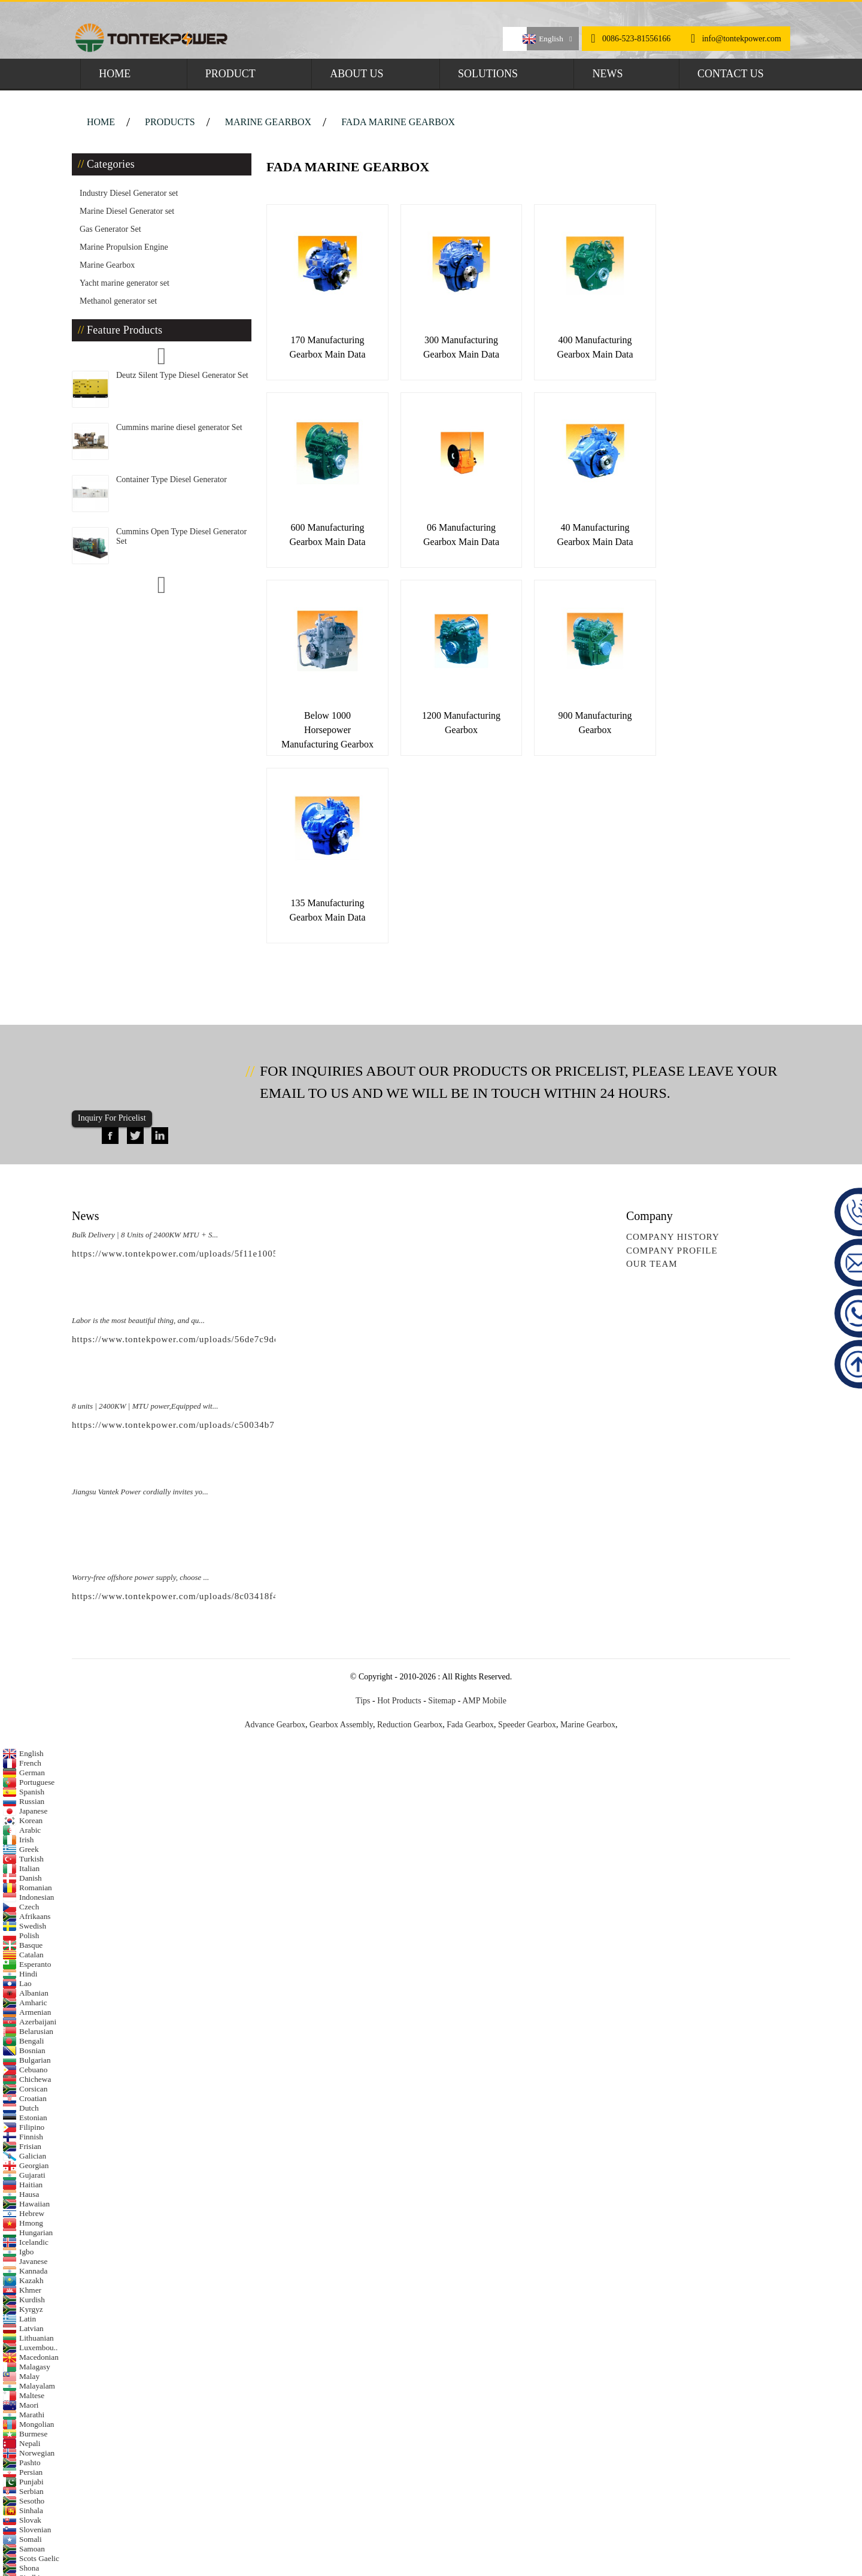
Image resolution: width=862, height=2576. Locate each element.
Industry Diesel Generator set (129, 193)
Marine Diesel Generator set (127, 211)
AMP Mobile (484, 1502)
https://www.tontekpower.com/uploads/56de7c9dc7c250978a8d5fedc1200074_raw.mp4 (252, 1141)
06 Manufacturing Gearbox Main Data (325, 528)
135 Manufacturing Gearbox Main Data (456, 712)
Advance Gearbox (274, 1526)
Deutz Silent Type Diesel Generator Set (182, 375)
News (607, 74)
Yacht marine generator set (124, 283)
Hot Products (399, 1502)
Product (230, 74)
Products (170, 122)
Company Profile (672, 1053)
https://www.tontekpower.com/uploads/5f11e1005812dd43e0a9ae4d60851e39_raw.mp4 (252, 1056)
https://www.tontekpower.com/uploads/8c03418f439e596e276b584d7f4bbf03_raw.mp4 (252, 1398)
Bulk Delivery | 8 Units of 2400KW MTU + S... (145, 1037)
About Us (356, 74)
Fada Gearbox (470, 1526)
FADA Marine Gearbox (398, 122)
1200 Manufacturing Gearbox (717, 528)
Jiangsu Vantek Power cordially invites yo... (140, 1293)
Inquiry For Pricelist (112, 920)
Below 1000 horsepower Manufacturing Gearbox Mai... (587, 542)
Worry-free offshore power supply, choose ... (140, 1379)
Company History (673, 1039)
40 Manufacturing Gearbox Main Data (456, 528)
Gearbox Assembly (341, 1526)
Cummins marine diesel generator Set (179, 427)
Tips (363, 1502)
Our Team (652, 1066)
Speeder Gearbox (527, 1526)
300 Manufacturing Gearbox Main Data (456, 343)
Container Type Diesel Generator (171, 479)
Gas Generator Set (110, 229)
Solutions (488, 74)
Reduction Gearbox (409, 1526)
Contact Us (730, 74)
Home (114, 74)
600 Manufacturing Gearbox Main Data (717, 343)
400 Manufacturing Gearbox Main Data (586, 343)
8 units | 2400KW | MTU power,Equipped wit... (145, 1208)
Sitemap (442, 1502)
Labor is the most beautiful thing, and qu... (138, 1122)
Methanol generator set (118, 300)
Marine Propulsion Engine (124, 247)
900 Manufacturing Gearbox (325, 712)
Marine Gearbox (268, 122)
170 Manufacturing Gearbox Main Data (325, 343)
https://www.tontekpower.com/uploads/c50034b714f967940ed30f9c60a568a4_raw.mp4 (252, 1227)
